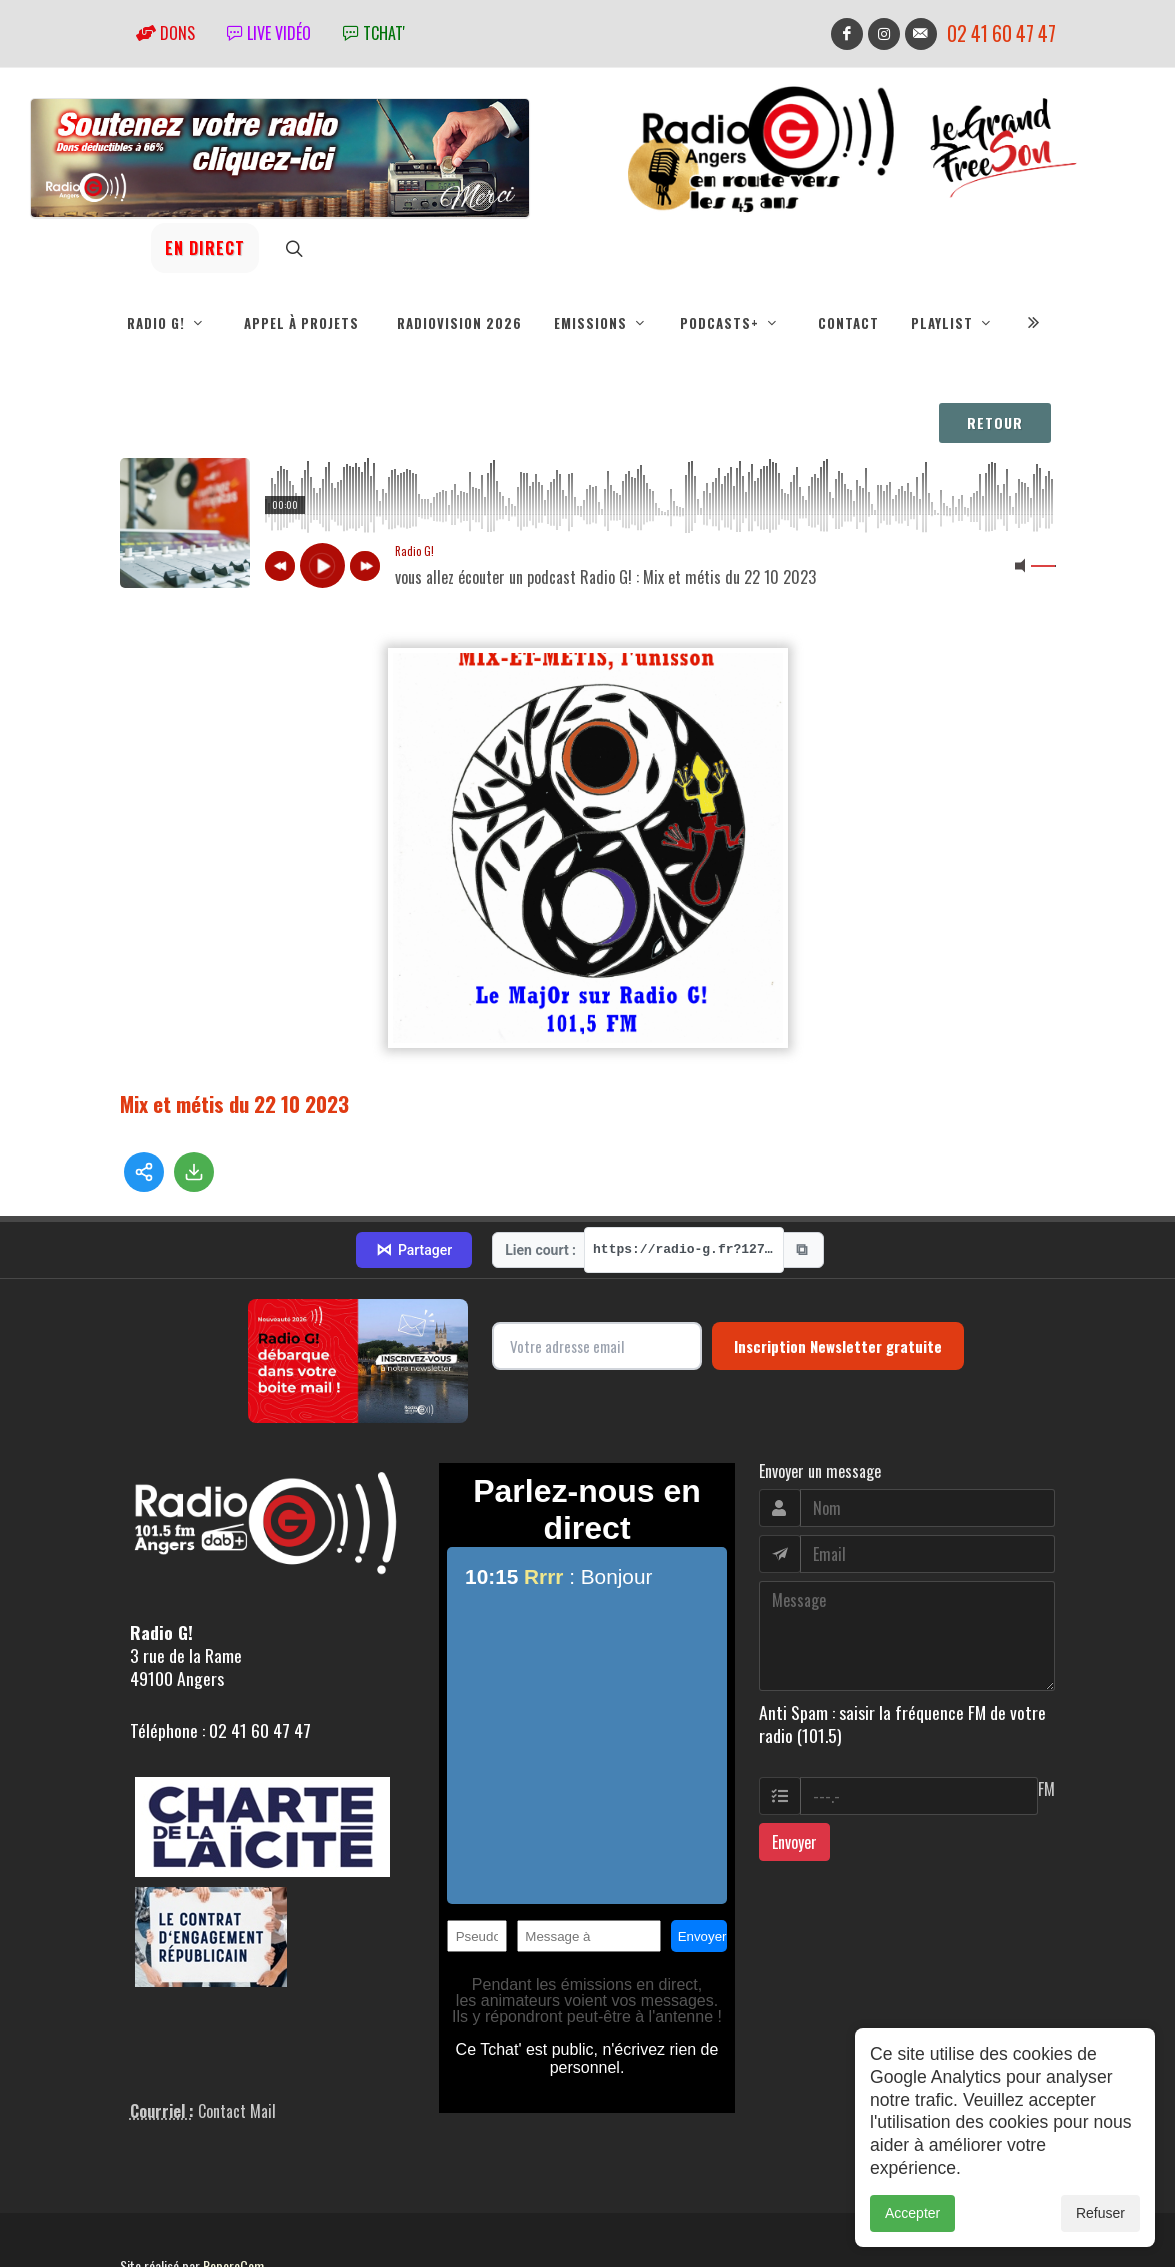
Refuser (1100, 2213)
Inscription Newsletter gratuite (838, 1275)
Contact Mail (237, 2041)
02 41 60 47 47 (1001, 33)
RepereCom (233, 2195)
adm (141, 2218)
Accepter (912, 2213)
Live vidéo (269, 33)
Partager (414, 1180)
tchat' (374, 33)
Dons (165, 33)
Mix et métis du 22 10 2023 (234, 1103)
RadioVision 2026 (459, 323)
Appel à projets (301, 323)
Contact (848, 323)
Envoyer (794, 1771)
